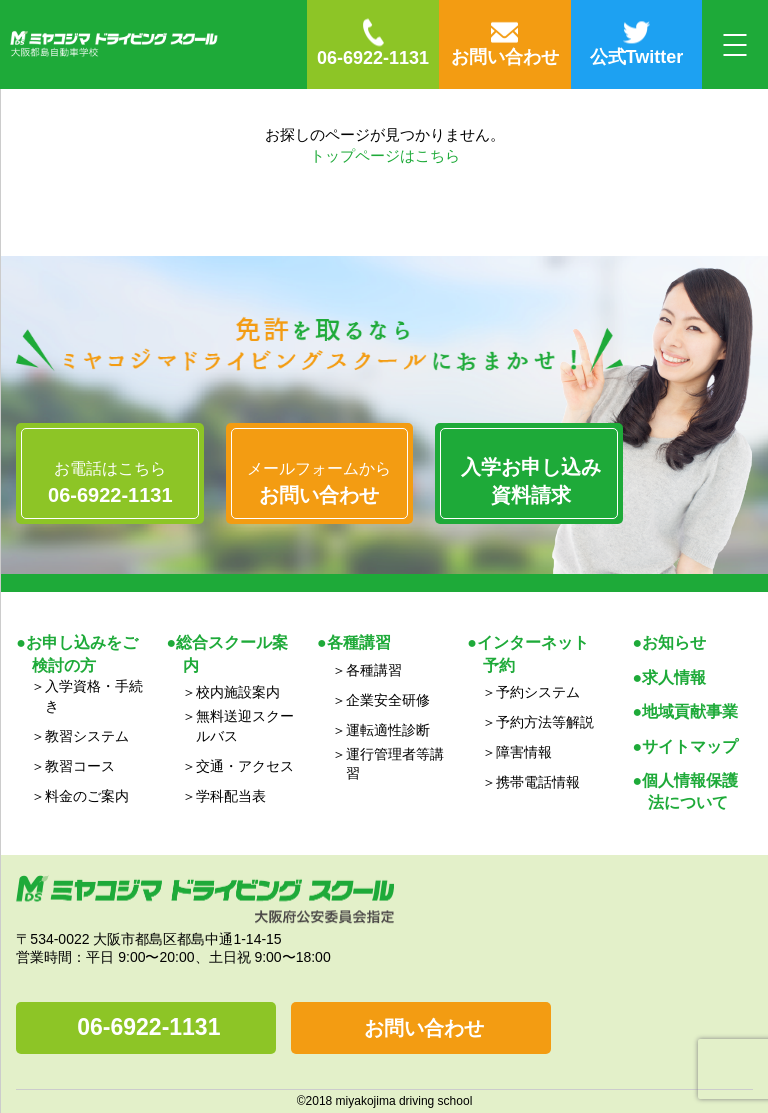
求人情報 (674, 677)
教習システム (87, 736)
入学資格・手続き (94, 696)
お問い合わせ (424, 1028)
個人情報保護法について (690, 791)
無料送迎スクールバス (245, 726)
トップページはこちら (385, 155)
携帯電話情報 (538, 782)
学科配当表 (231, 796)
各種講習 (374, 670)
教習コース (80, 766)
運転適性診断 (388, 730)
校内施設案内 (238, 692)
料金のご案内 (87, 796)
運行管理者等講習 (395, 764)
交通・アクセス (245, 766)
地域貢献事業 (690, 711)
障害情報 (524, 752)
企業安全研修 (388, 700)
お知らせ (674, 642)
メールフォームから (320, 484)
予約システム (538, 692)
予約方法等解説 (545, 722)
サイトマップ (690, 746)
